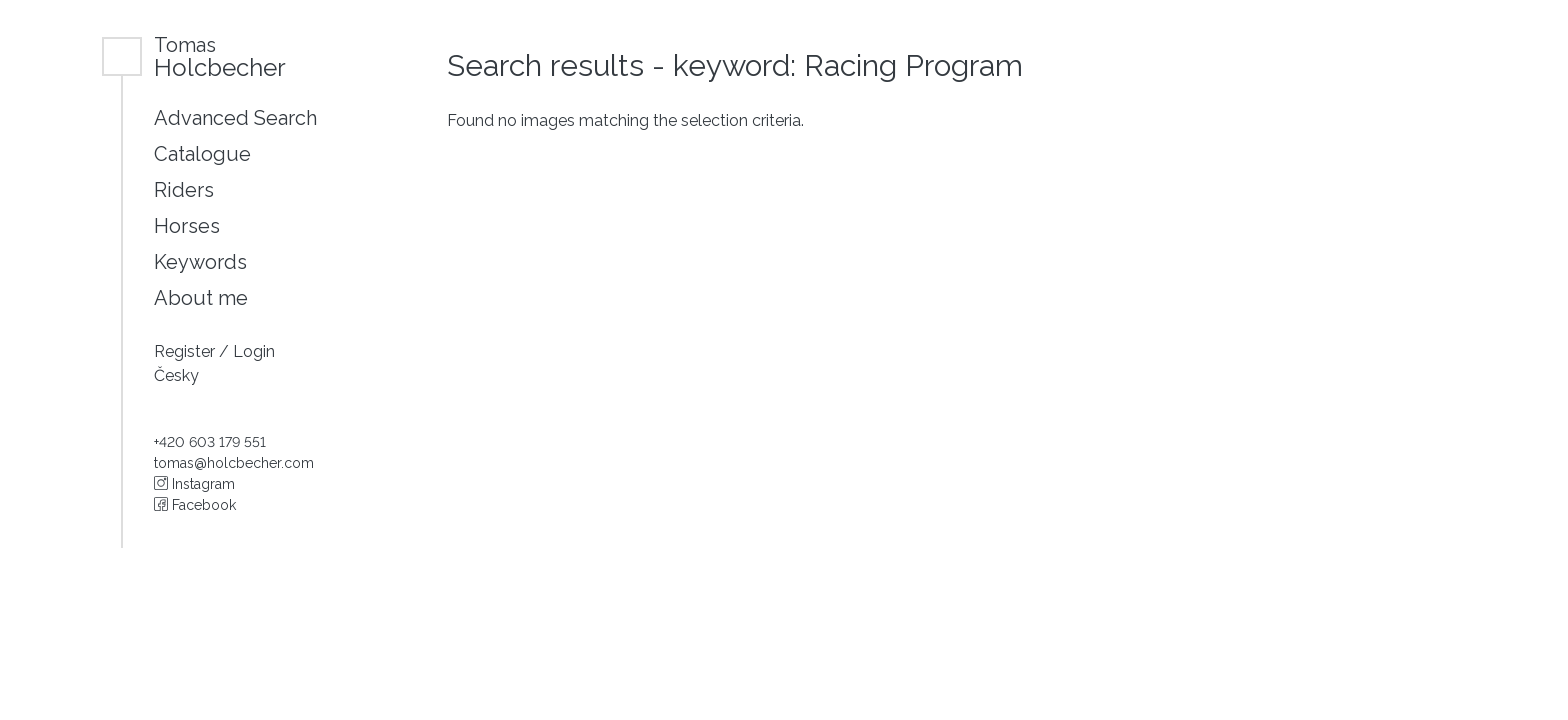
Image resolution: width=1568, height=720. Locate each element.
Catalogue (202, 154)
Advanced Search (235, 118)
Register (186, 351)
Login (254, 351)
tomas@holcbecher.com (234, 463)
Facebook (195, 505)
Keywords (200, 262)
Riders (184, 190)
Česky (176, 375)
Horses (187, 226)
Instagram (194, 484)
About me (201, 298)
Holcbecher (220, 56)
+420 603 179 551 (210, 442)
